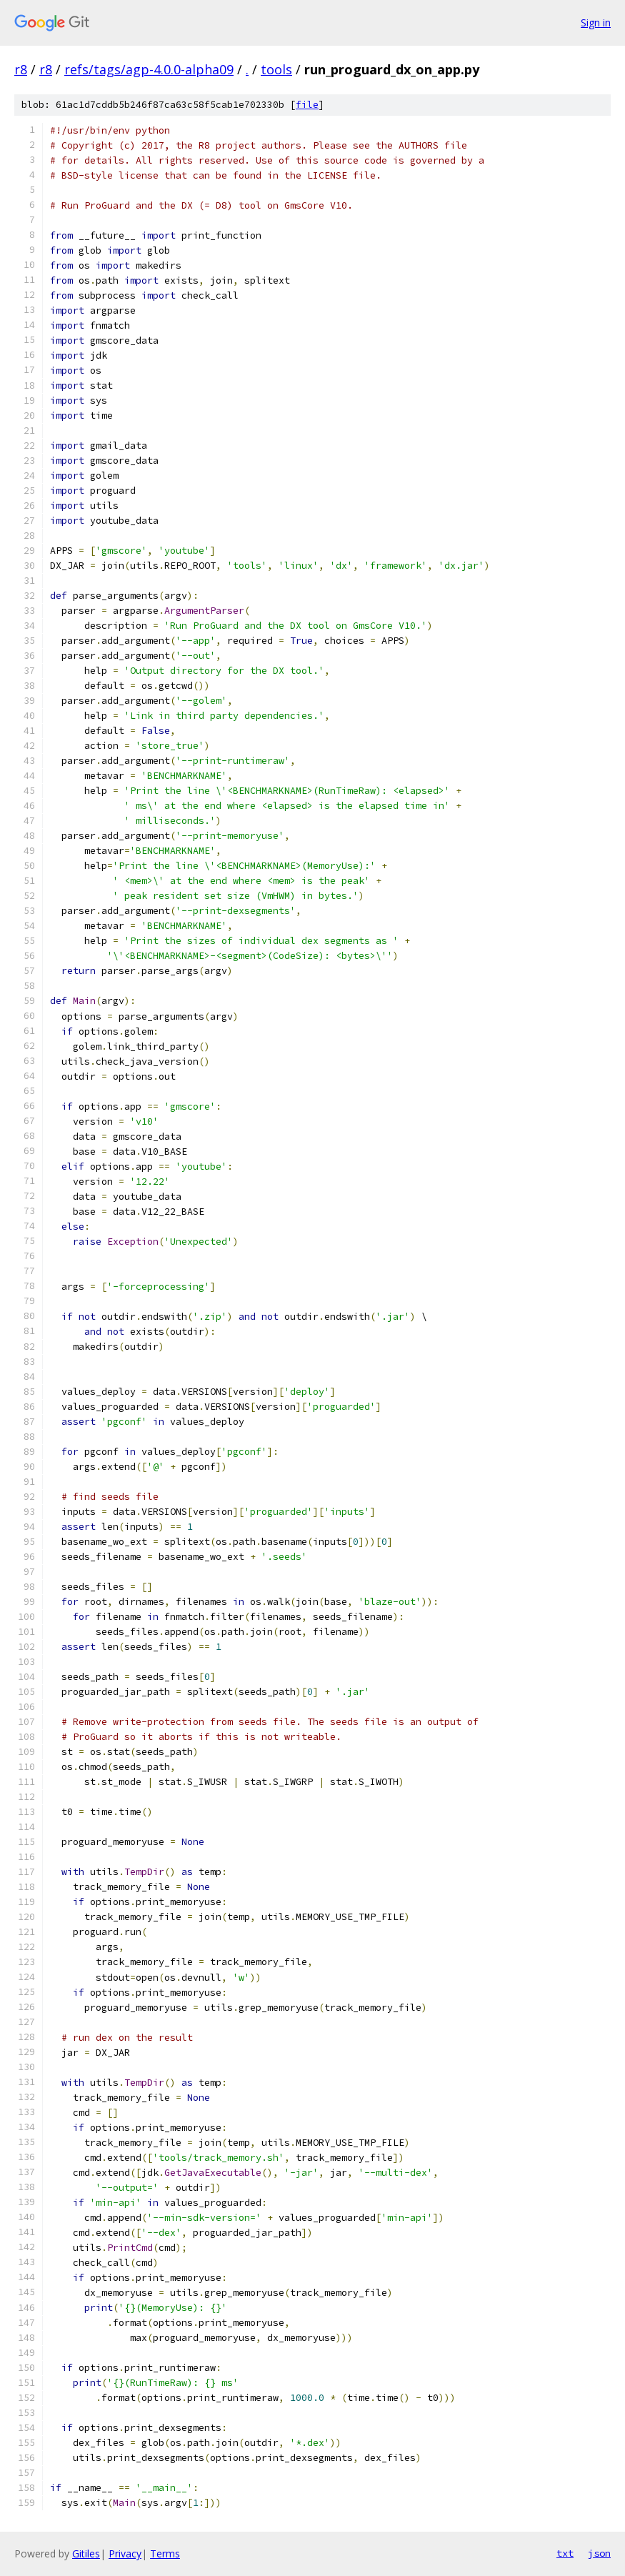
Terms (165, 2553)
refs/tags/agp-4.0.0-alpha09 (149, 69)
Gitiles (86, 2553)
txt (565, 2553)
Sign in (596, 22)
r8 (20, 69)
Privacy (125, 2553)
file (307, 105)
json (599, 2553)
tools (276, 69)
